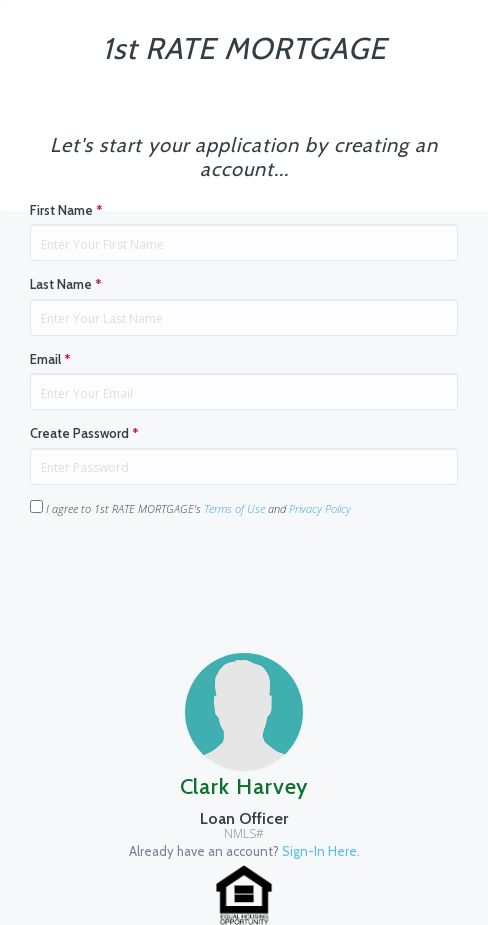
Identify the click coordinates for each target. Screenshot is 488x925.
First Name (66, 210)
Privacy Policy (320, 508)
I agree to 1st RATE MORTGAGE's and (190, 508)
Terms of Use (234, 508)
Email (50, 359)
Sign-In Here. (321, 851)
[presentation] (182, 572)
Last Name (66, 284)
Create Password (84, 433)
